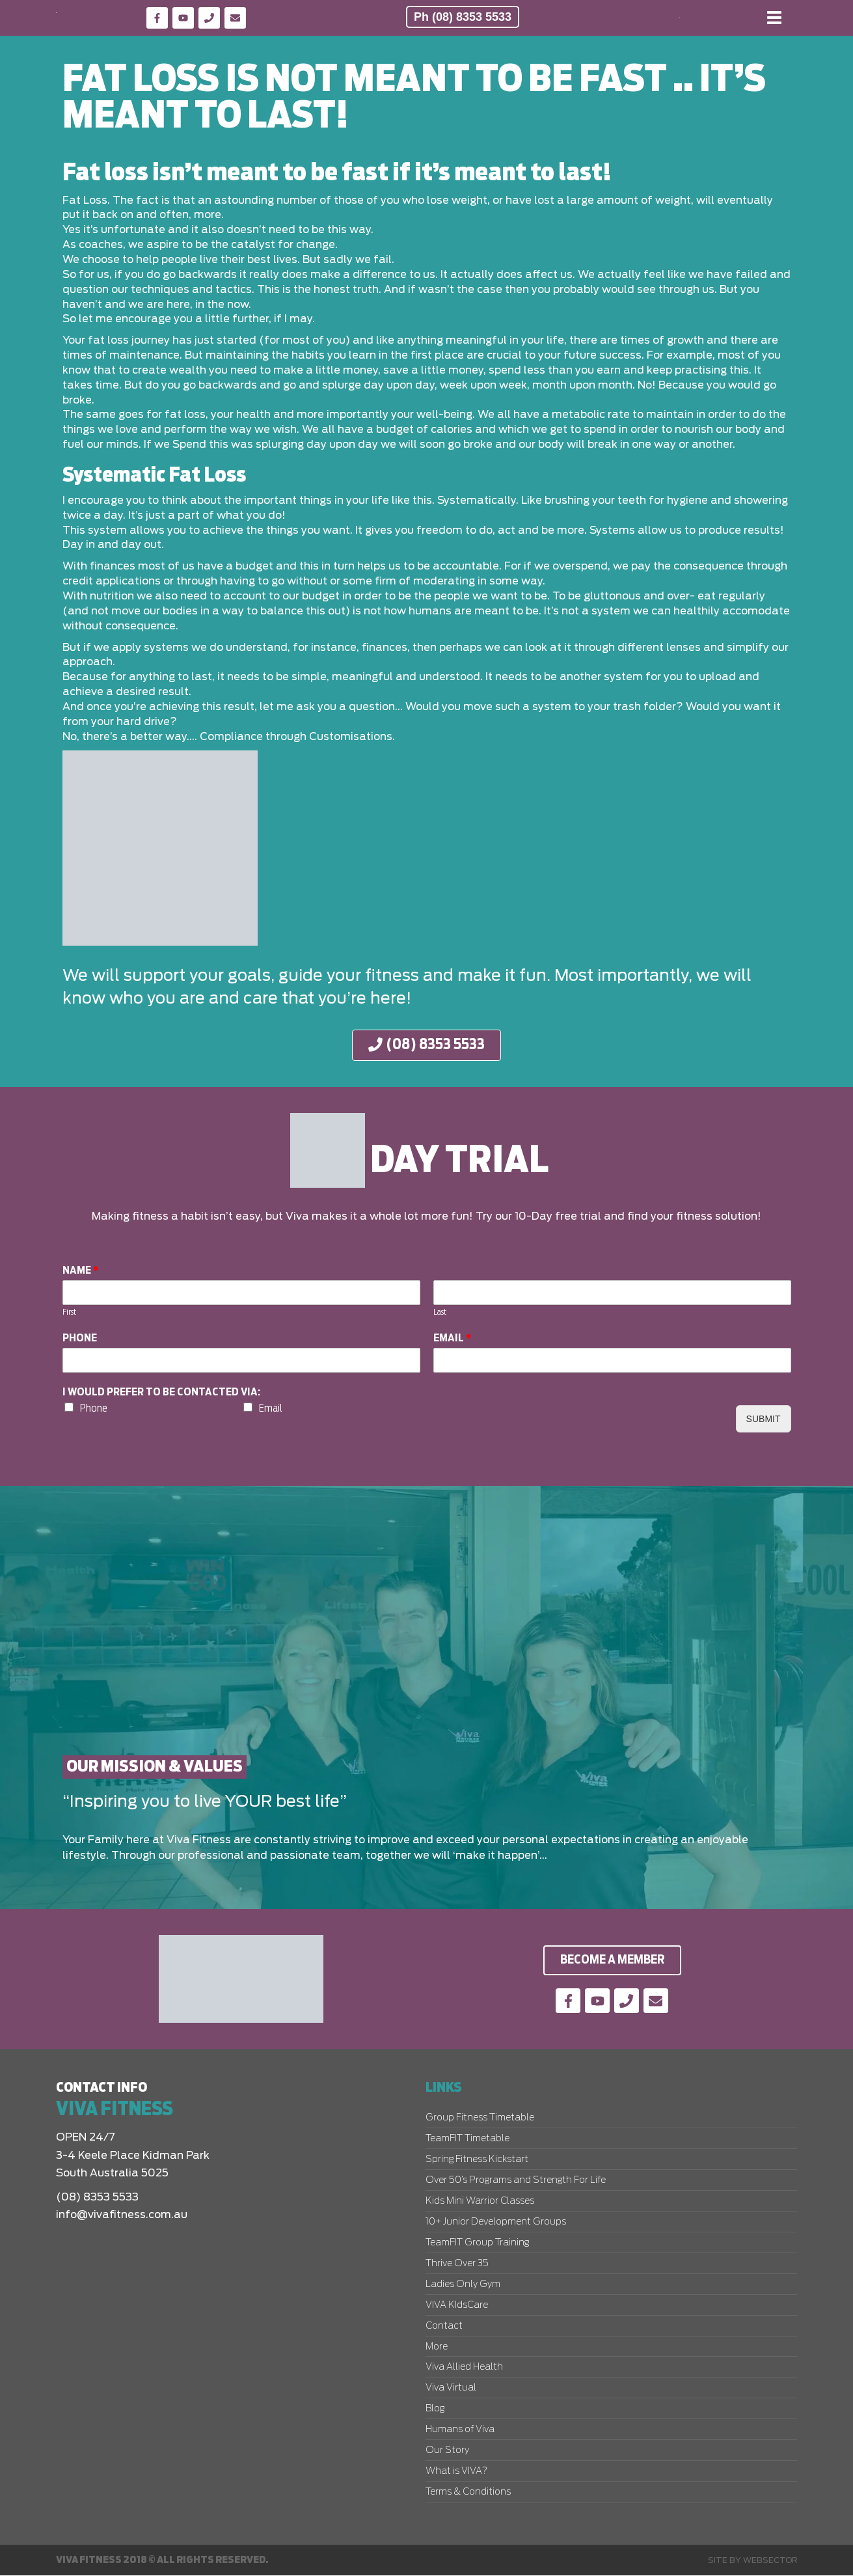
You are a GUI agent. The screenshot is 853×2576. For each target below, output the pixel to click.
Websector (770, 2560)
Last (439, 1312)
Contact (444, 2326)
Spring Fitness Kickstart (477, 2160)
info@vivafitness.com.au (121, 2215)
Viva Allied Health (464, 2367)
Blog (435, 2409)
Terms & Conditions (468, 2492)
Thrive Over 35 (457, 2264)
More (437, 2347)
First (69, 1312)
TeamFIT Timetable (467, 2139)
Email (452, 1338)
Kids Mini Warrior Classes (480, 2201)
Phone (79, 1338)
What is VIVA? (456, 2471)
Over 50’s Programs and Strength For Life (516, 2180)
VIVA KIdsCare (457, 2305)
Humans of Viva (460, 2430)
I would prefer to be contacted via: (161, 1392)
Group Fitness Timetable (480, 2118)
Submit (763, 1419)
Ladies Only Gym (463, 2285)
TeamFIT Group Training (477, 2243)
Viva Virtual (451, 2388)
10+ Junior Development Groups (496, 2222)
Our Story (447, 2451)
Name (80, 1271)
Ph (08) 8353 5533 (462, 16)
